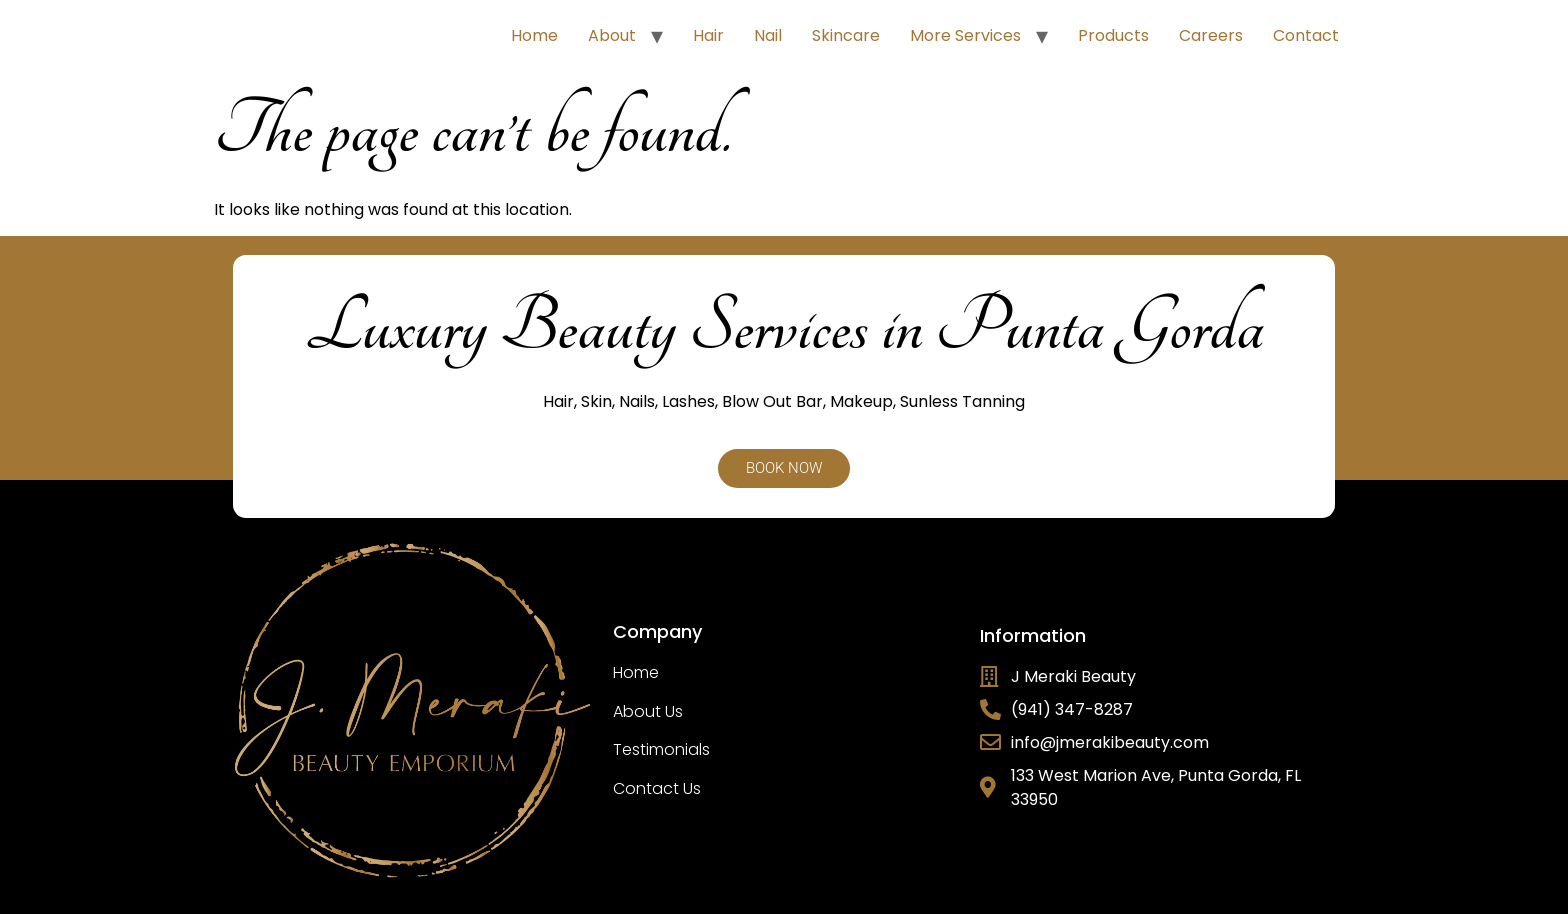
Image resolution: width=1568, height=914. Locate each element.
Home (534, 35)
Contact (1306, 35)
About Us (648, 711)
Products (1113, 35)
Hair (708, 35)
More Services (965, 35)
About (612, 35)
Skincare (846, 35)
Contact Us (657, 788)
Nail (768, 35)
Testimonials (661, 749)
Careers (1211, 35)
